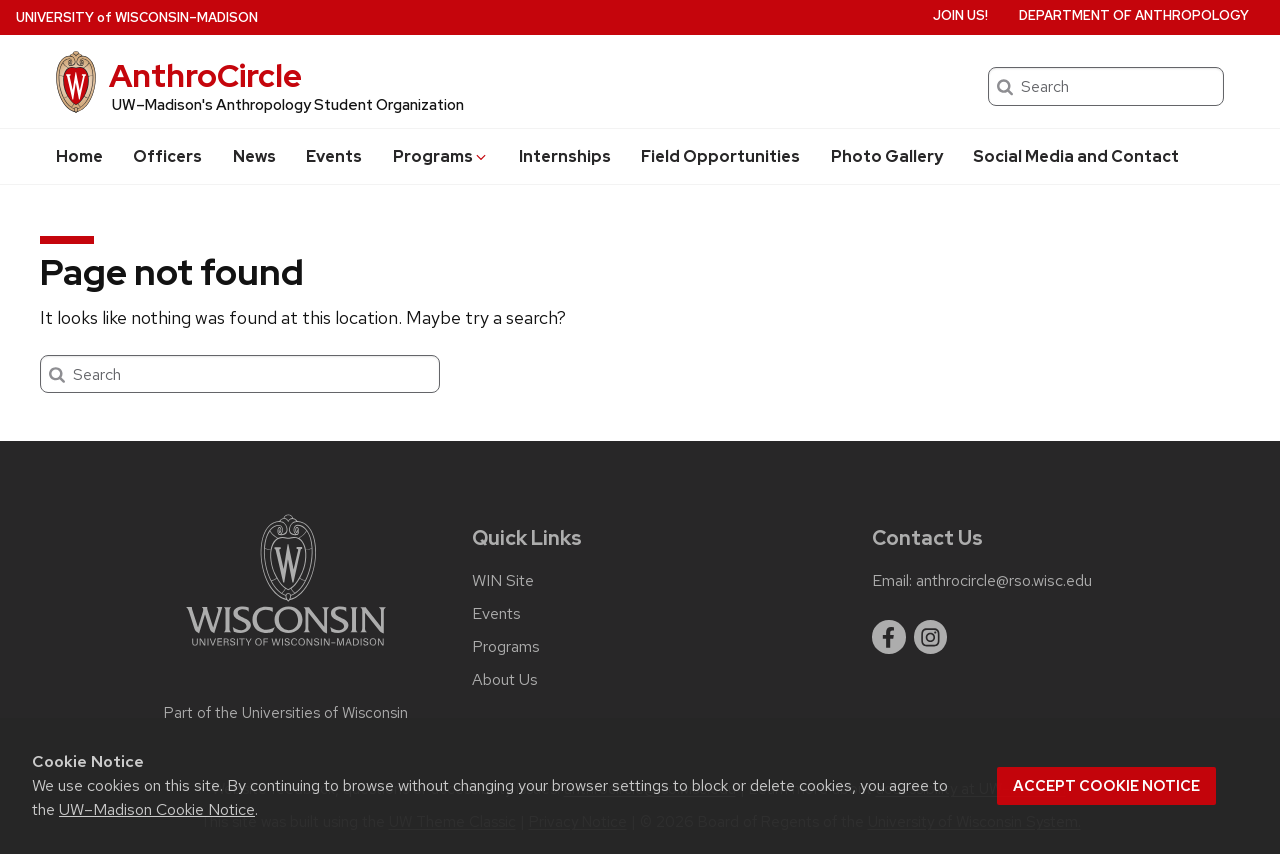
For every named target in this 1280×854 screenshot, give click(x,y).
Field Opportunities (720, 156)
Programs (441, 156)
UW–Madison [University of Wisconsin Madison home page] (137, 17)
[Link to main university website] (286, 649)
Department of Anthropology (1134, 15)
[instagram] (931, 637)
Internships (565, 156)
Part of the (286, 713)
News (254, 156)
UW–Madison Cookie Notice (157, 809)
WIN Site (503, 581)
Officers (167, 156)
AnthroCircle (205, 75)
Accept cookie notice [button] (1106, 786)
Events (334, 156)
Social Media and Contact (1076, 156)
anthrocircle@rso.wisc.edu (1004, 581)
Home (79, 156)
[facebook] (889, 637)
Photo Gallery (887, 156)
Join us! (960, 15)
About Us (505, 680)
